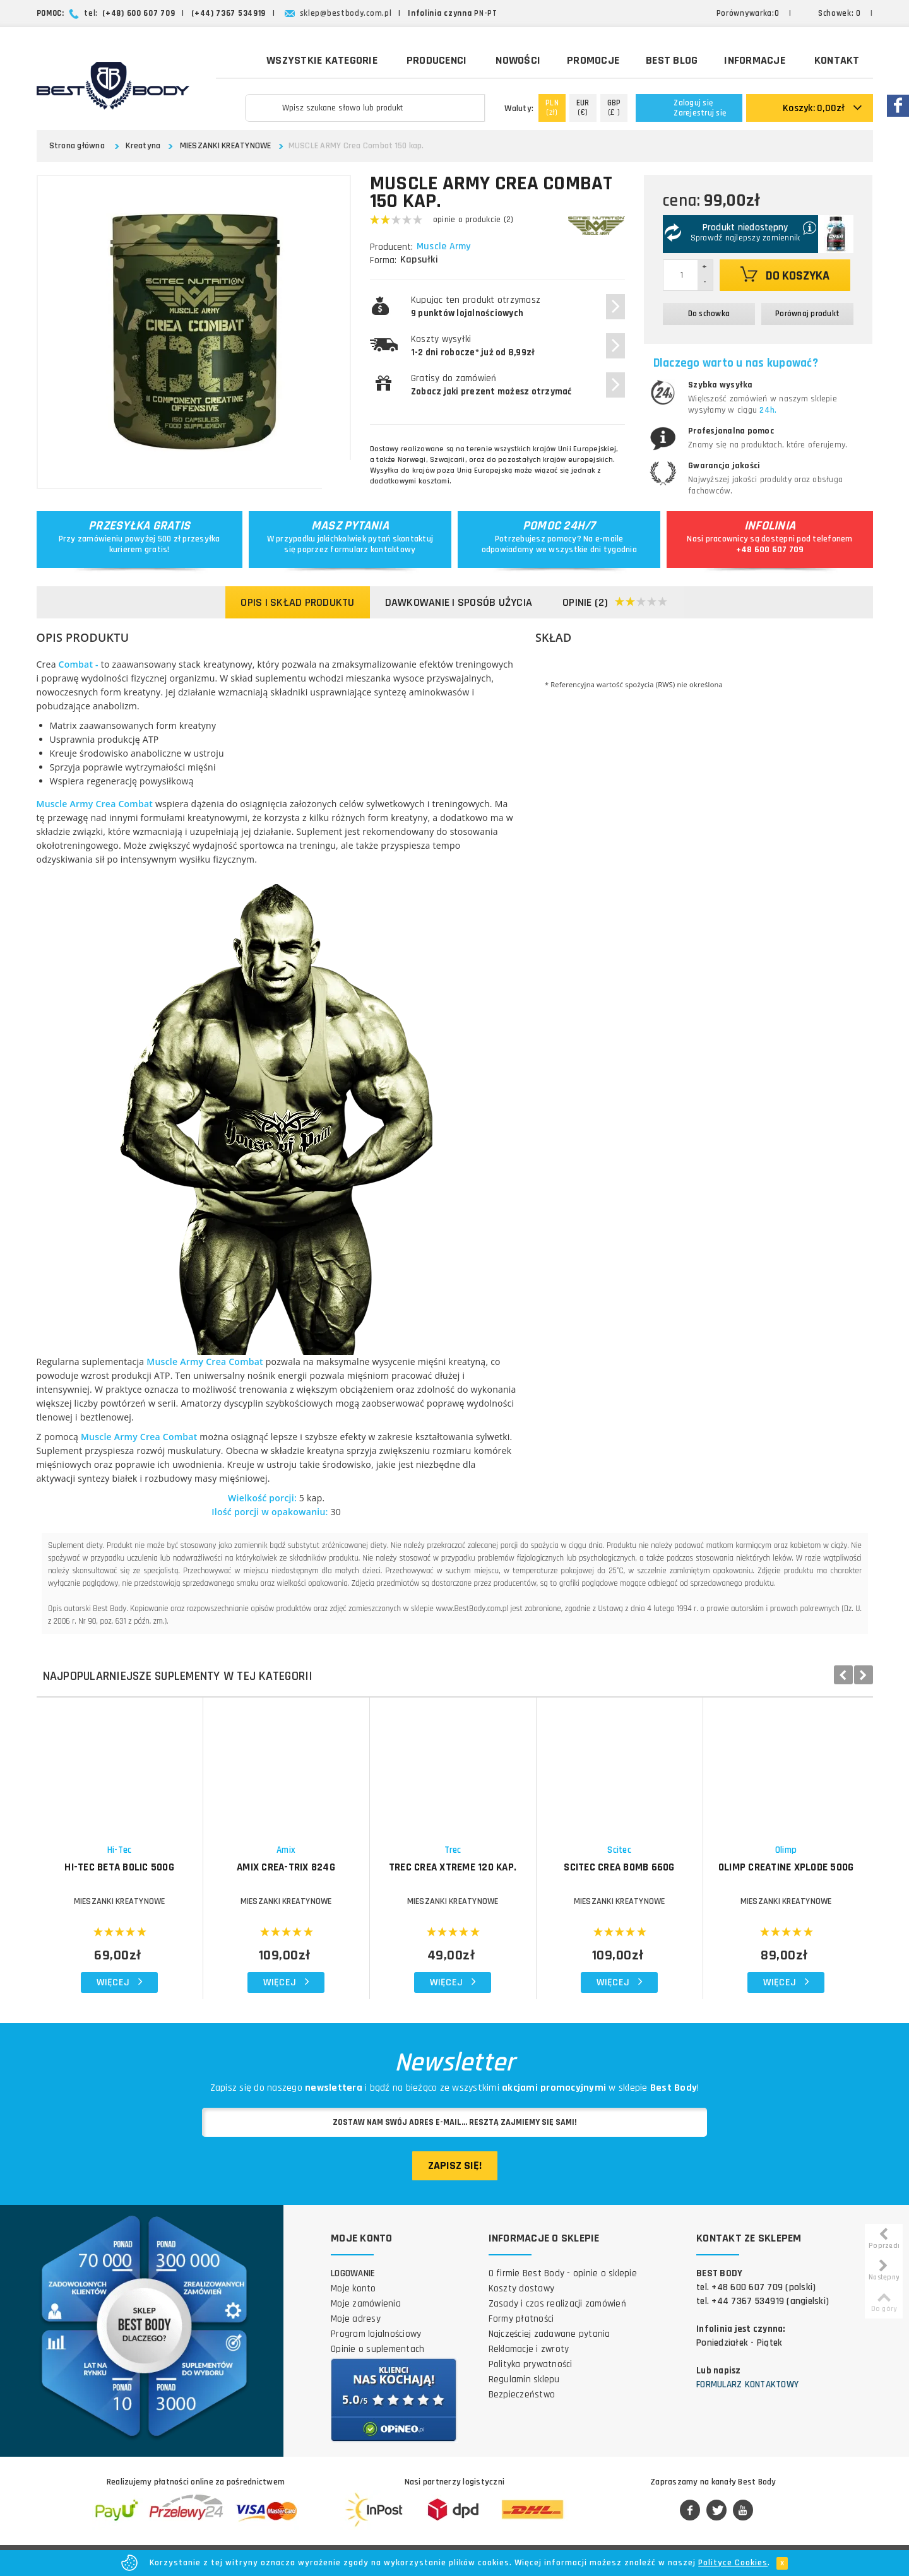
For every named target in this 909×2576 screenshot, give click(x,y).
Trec (452, 1850)
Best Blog (672, 60)
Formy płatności (521, 2319)
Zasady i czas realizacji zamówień (557, 2304)
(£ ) (614, 107)
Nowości (518, 60)
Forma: (383, 260)
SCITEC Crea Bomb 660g (619, 1867)
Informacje (754, 60)
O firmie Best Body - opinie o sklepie (563, 2273)
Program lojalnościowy (376, 2334)
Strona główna (77, 145)
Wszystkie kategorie (313, 59)
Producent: (391, 247)
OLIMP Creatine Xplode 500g (786, 1867)
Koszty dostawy (522, 2289)
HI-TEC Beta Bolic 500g (119, 1867)
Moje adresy (356, 2319)
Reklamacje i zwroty (529, 2349)
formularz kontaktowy (372, 549)
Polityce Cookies (733, 2562)
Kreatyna (143, 145)
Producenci (437, 60)
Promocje (593, 60)
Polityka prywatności (531, 2364)
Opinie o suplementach (377, 2349)
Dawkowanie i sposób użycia (459, 602)
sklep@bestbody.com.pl (346, 13)
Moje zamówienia (366, 2304)
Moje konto (353, 2289)
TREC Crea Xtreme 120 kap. (452, 1867)
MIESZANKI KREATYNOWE (225, 145)
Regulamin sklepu (524, 2379)
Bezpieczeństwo (522, 2395)
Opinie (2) (615, 603)
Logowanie (353, 2273)
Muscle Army (445, 246)
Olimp (786, 1850)
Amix (285, 1850)
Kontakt (837, 60)
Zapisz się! (455, 2165)
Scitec (619, 1850)
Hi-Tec (119, 1850)
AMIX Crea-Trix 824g (286, 1867)
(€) (583, 107)
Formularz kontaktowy (747, 2384)
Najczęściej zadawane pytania (549, 2334)
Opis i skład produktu (297, 602)
